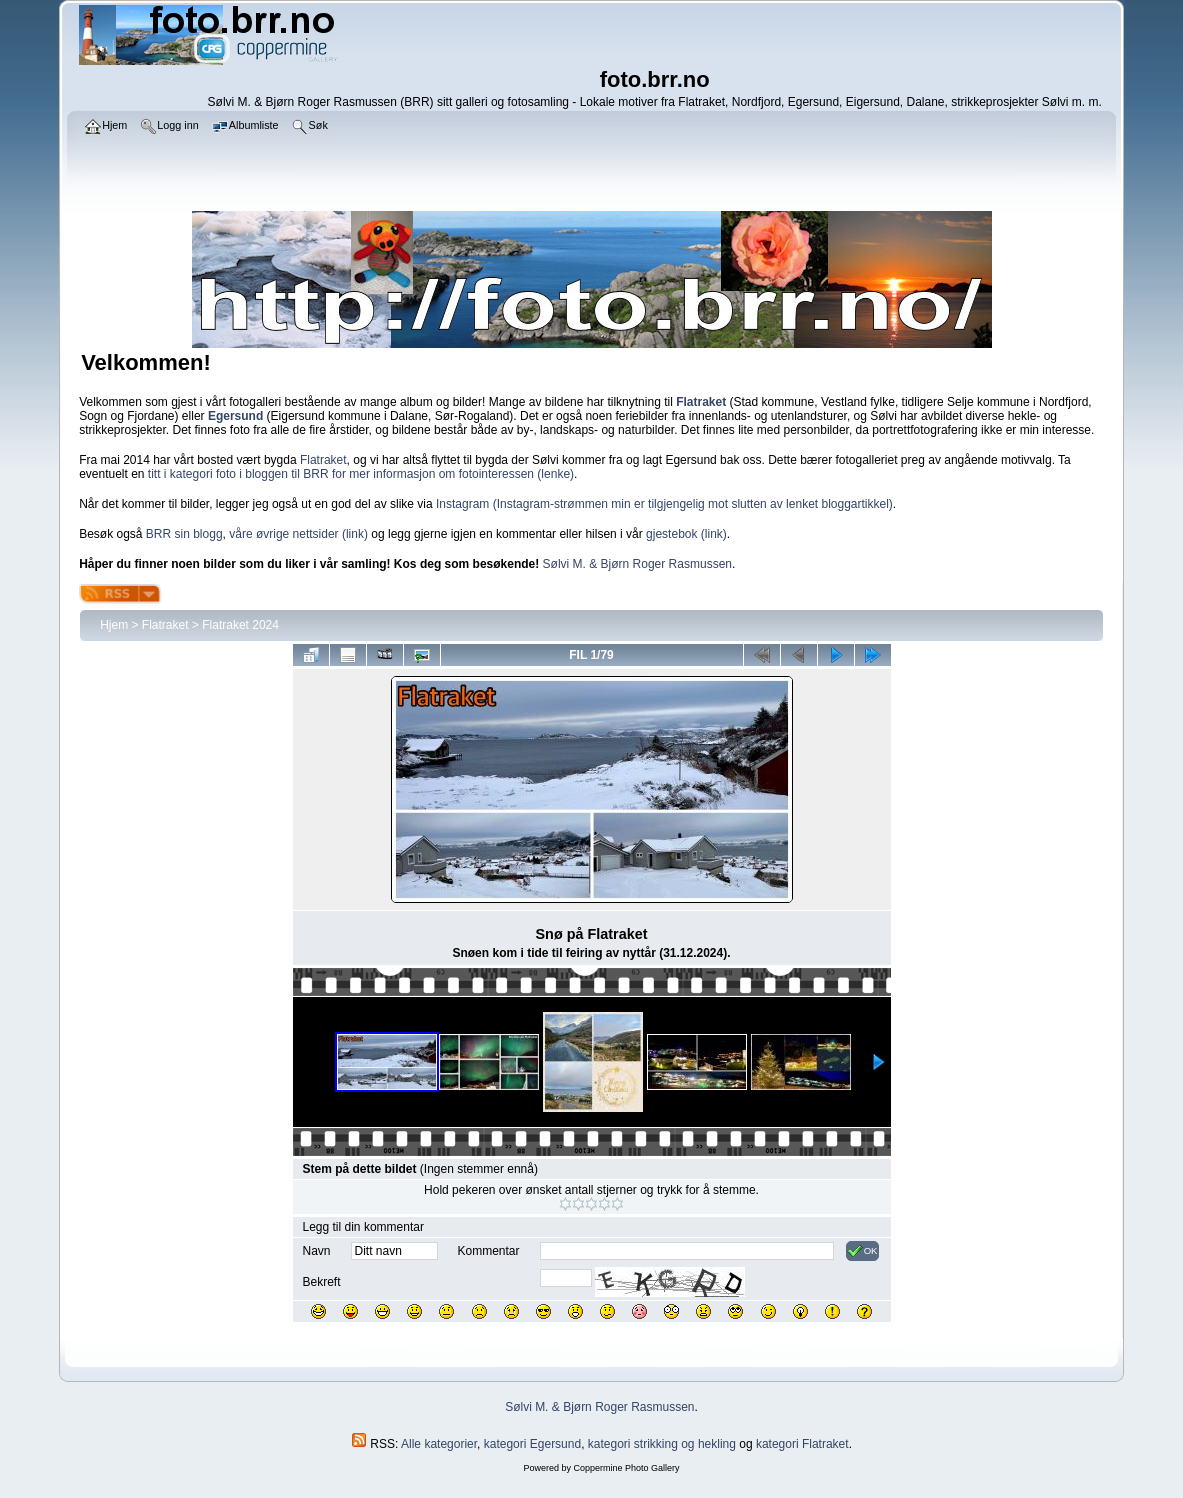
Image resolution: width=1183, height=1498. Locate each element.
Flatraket (323, 460)
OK (862, 1251)
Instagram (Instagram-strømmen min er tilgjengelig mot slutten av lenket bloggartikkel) (664, 504)
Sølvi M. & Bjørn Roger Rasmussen (637, 564)
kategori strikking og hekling (662, 1444)
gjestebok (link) (686, 534)
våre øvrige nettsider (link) (298, 534)
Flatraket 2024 (240, 625)
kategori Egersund (532, 1444)
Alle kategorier (439, 1444)
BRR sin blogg (184, 534)
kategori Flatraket (802, 1444)
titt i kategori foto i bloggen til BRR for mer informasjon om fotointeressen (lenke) (361, 474)
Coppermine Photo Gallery (626, 1468)
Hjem (114, 625)
